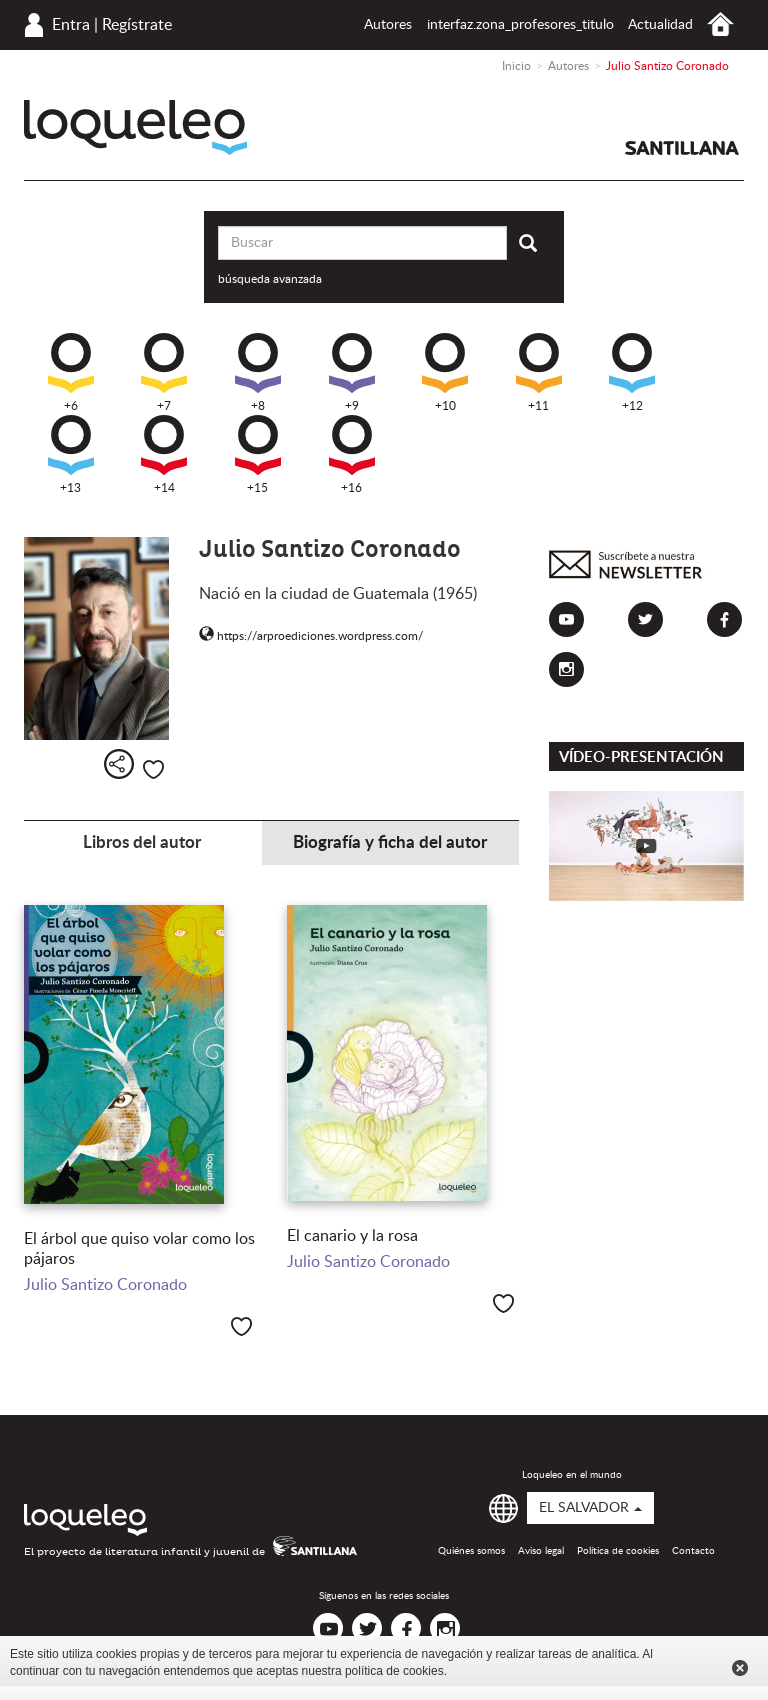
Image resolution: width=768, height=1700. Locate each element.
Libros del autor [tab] (142, 842)
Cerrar (740, 1668)
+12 (632, 372)
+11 (539, 372)
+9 (352, 372)
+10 (445, 372)
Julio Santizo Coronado (105, 1285)
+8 (258, 372)
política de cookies (394, 1671)
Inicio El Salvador (720, 24)
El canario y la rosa (352, 1236)
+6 (71, 372)
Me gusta (153, 769)
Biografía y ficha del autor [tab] (390, 842)
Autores (388, 25)
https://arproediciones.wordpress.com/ (311, 636)
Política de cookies (618, 1551)
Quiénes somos (471, 1551)
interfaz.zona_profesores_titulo (520, 25)
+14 (164, 454)
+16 (352, 454)
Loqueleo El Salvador (135, 127)
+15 (258, 454)
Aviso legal (541, 1551)
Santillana (682, 148)
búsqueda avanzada (270, 279)
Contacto (693, 1551)
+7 (164, 372)
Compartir (119, 764)
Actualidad (660, 25)
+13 (71, 454)
